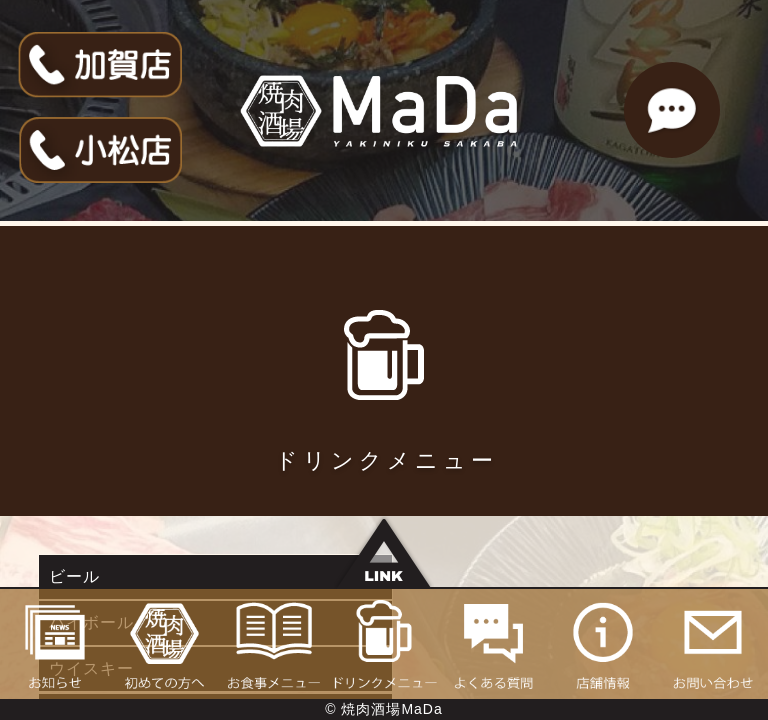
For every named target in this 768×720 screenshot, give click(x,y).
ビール (74, 576)
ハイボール (437, 576)
